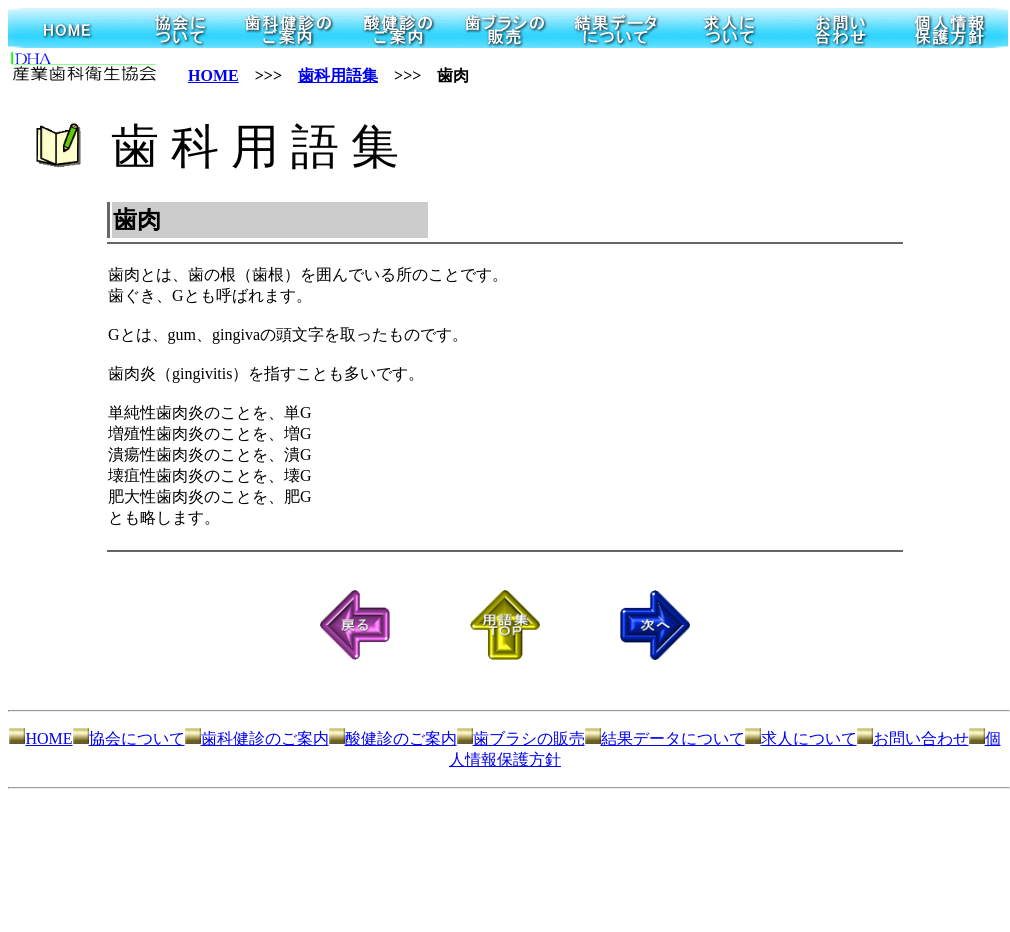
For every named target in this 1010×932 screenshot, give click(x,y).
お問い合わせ (913, 738)
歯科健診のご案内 (257, 738)
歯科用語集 (338, 75)
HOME (213, 75)
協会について (129, 738)
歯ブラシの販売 (521, 738)
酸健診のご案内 (393, 738)
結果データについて (665, 738)
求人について (801, 738)
